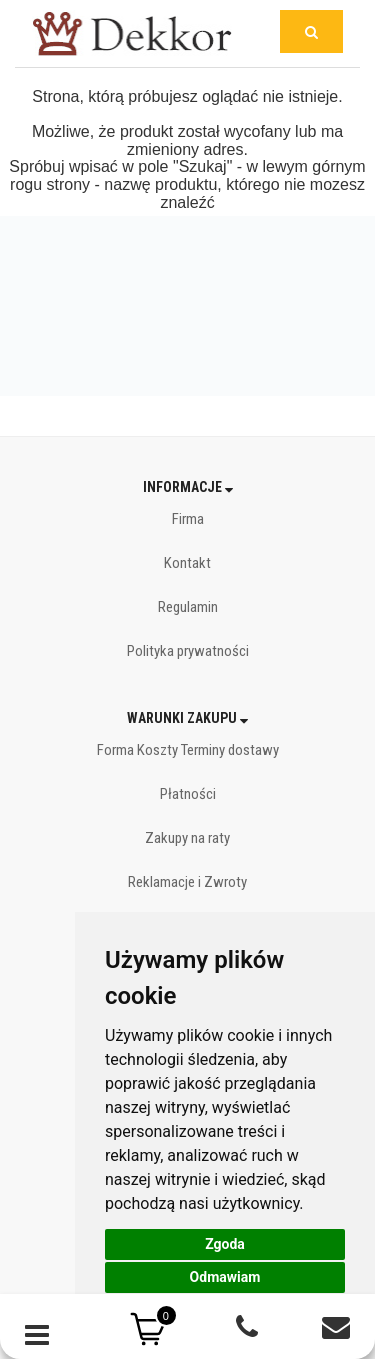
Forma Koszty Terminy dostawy (188, 750)
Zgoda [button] (225, 1244)
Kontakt (187, 563)
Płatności (188, 794)
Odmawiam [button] (225, 1277)
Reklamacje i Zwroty (187, 882)
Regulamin (188, 607)
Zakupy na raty (187, 838)
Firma (188, 519)
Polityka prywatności (188, 651)
